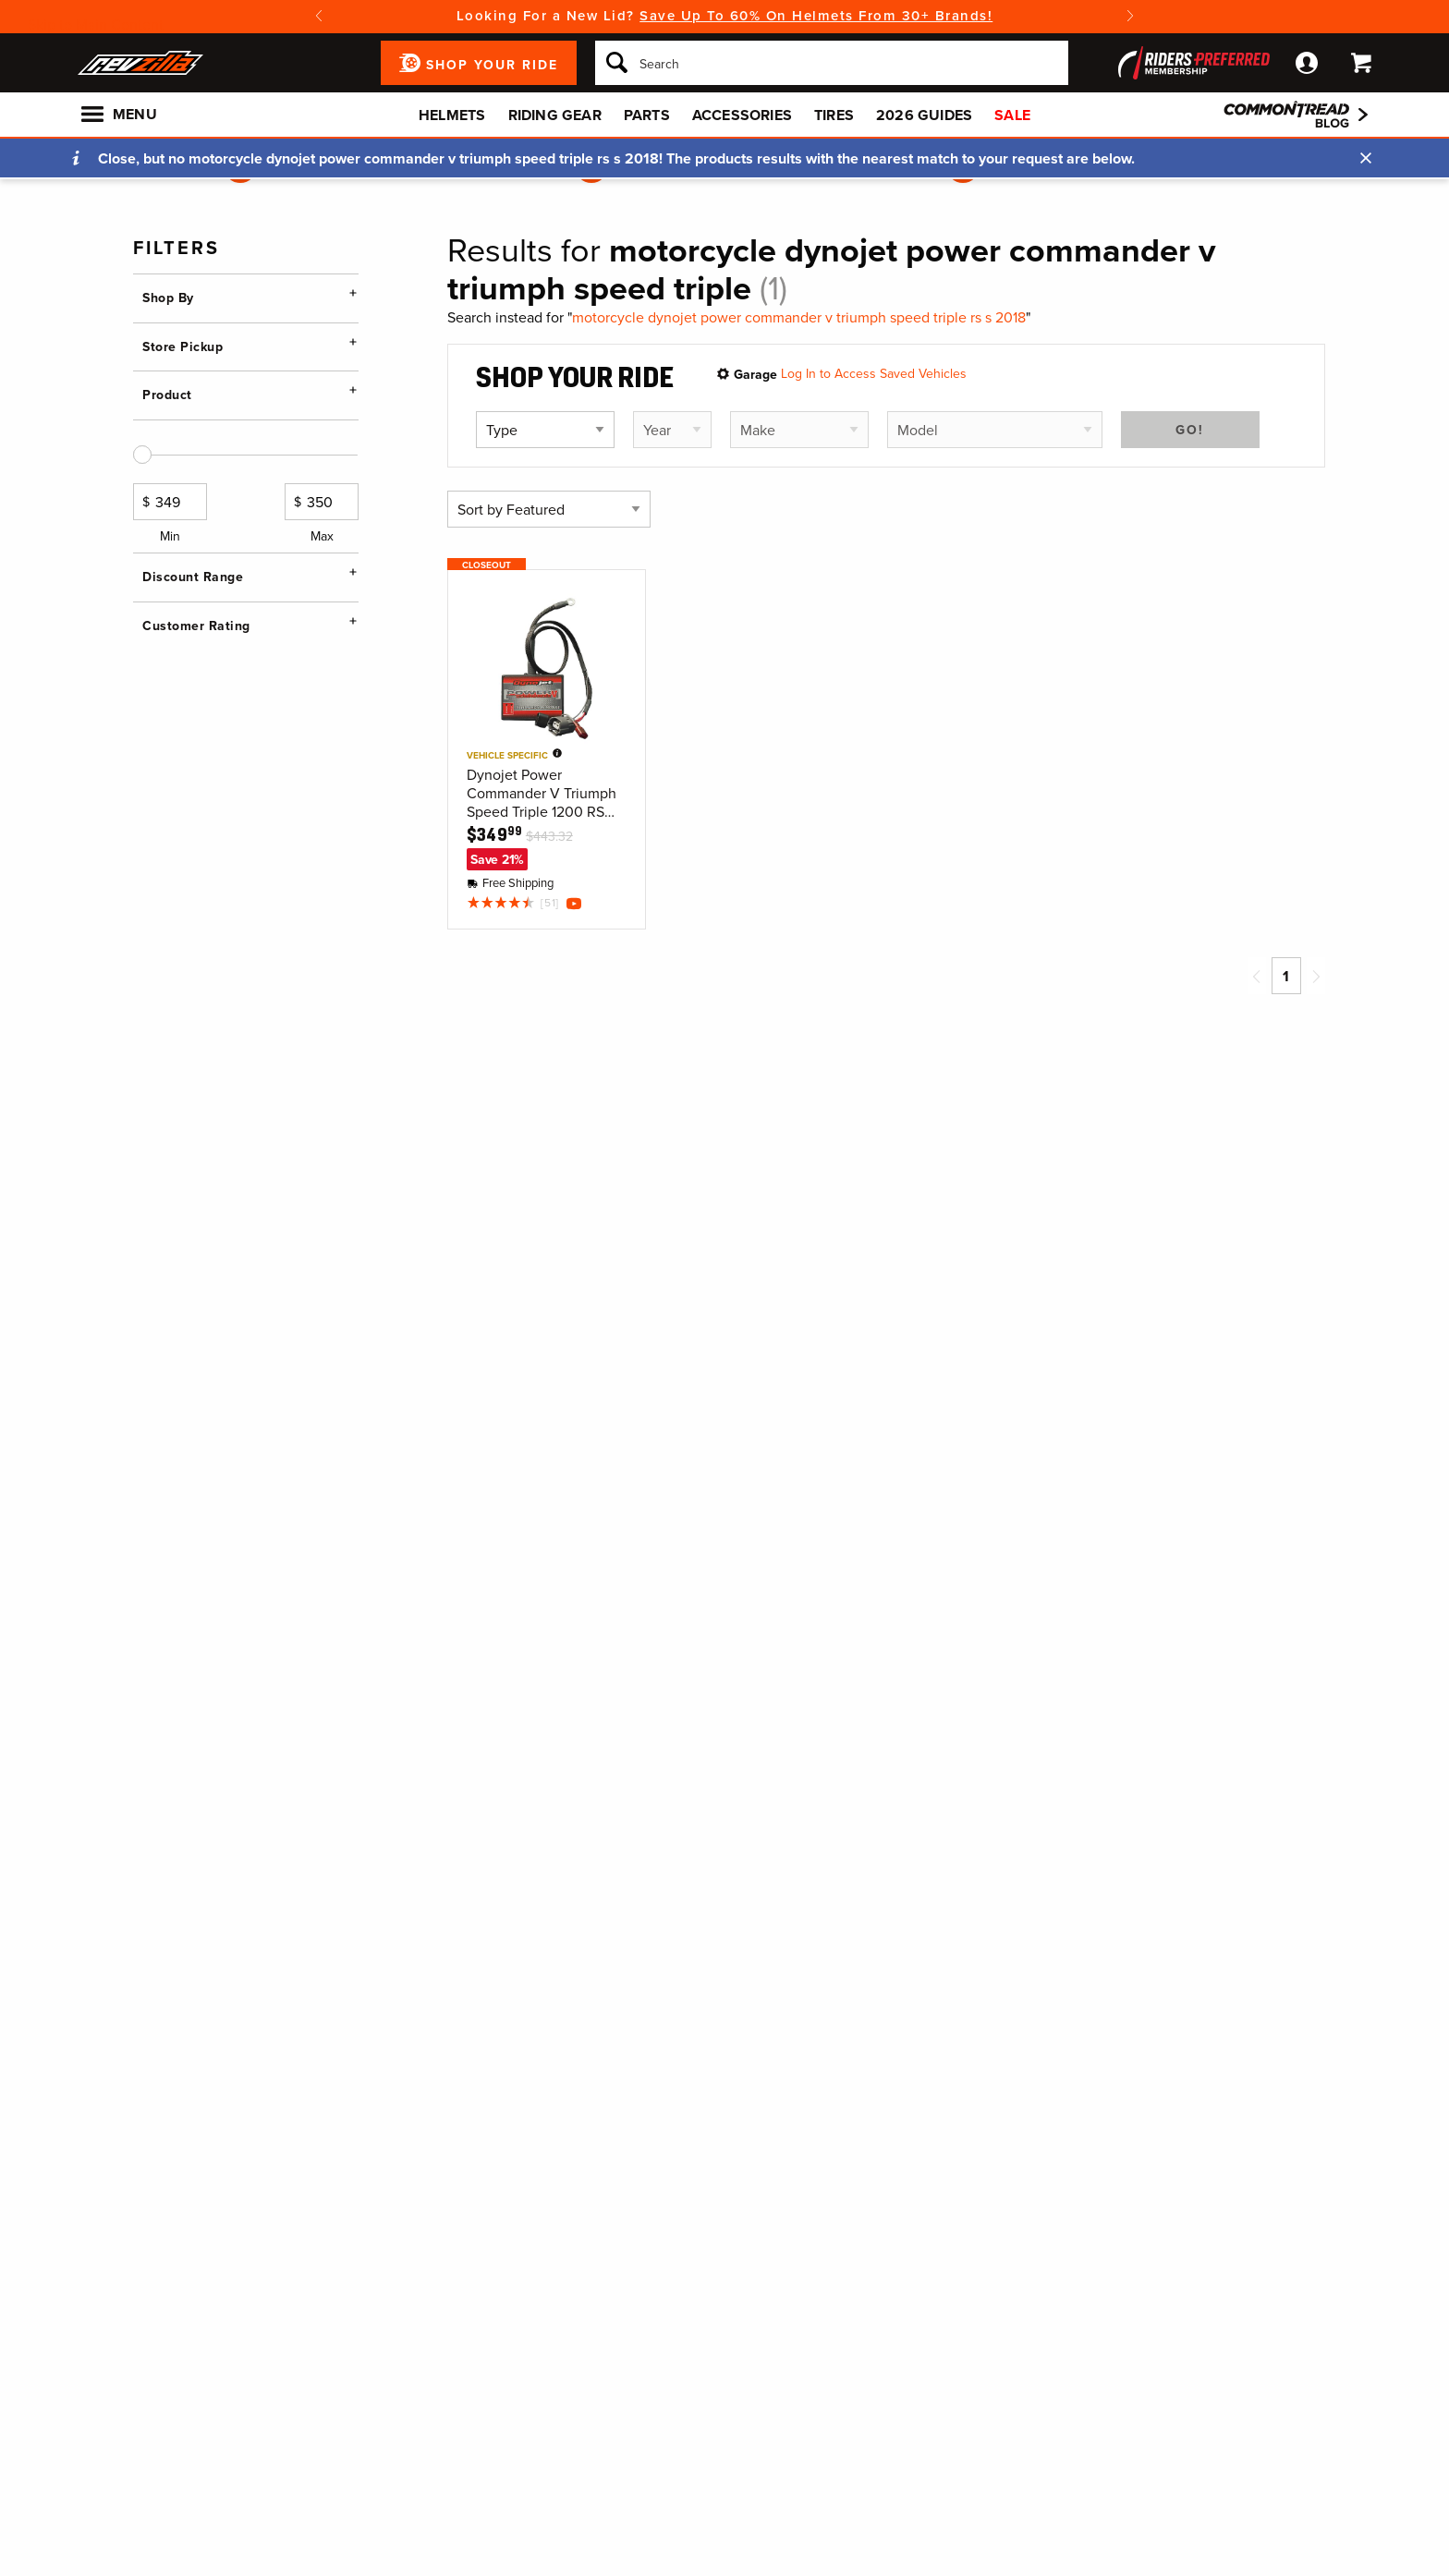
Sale (1012, 115)
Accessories (742, 115)
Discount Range (192, 823)
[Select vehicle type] (545, 429)
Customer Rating (196, 959)
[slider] (142, 702)
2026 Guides (924, 115)
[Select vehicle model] (994, 429)
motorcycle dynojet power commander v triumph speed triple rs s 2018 (799, 317)
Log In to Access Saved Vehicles (874, 373)
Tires (834, 115)
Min (170, 761)
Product (167, 522)
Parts (647, 115)
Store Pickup (182, 433)
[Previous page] (1257, 975)
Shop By (168, 297)
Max (322, 761)
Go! (1189, 429)
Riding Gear (555, 115)
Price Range (181, 657)
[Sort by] (549, 509)
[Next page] (1316, 975)
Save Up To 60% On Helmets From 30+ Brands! (815, 15)
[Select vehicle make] (799, 429)
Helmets (452, 115)
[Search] (831, 63)
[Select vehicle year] (672, 429)
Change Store (183, 479)
